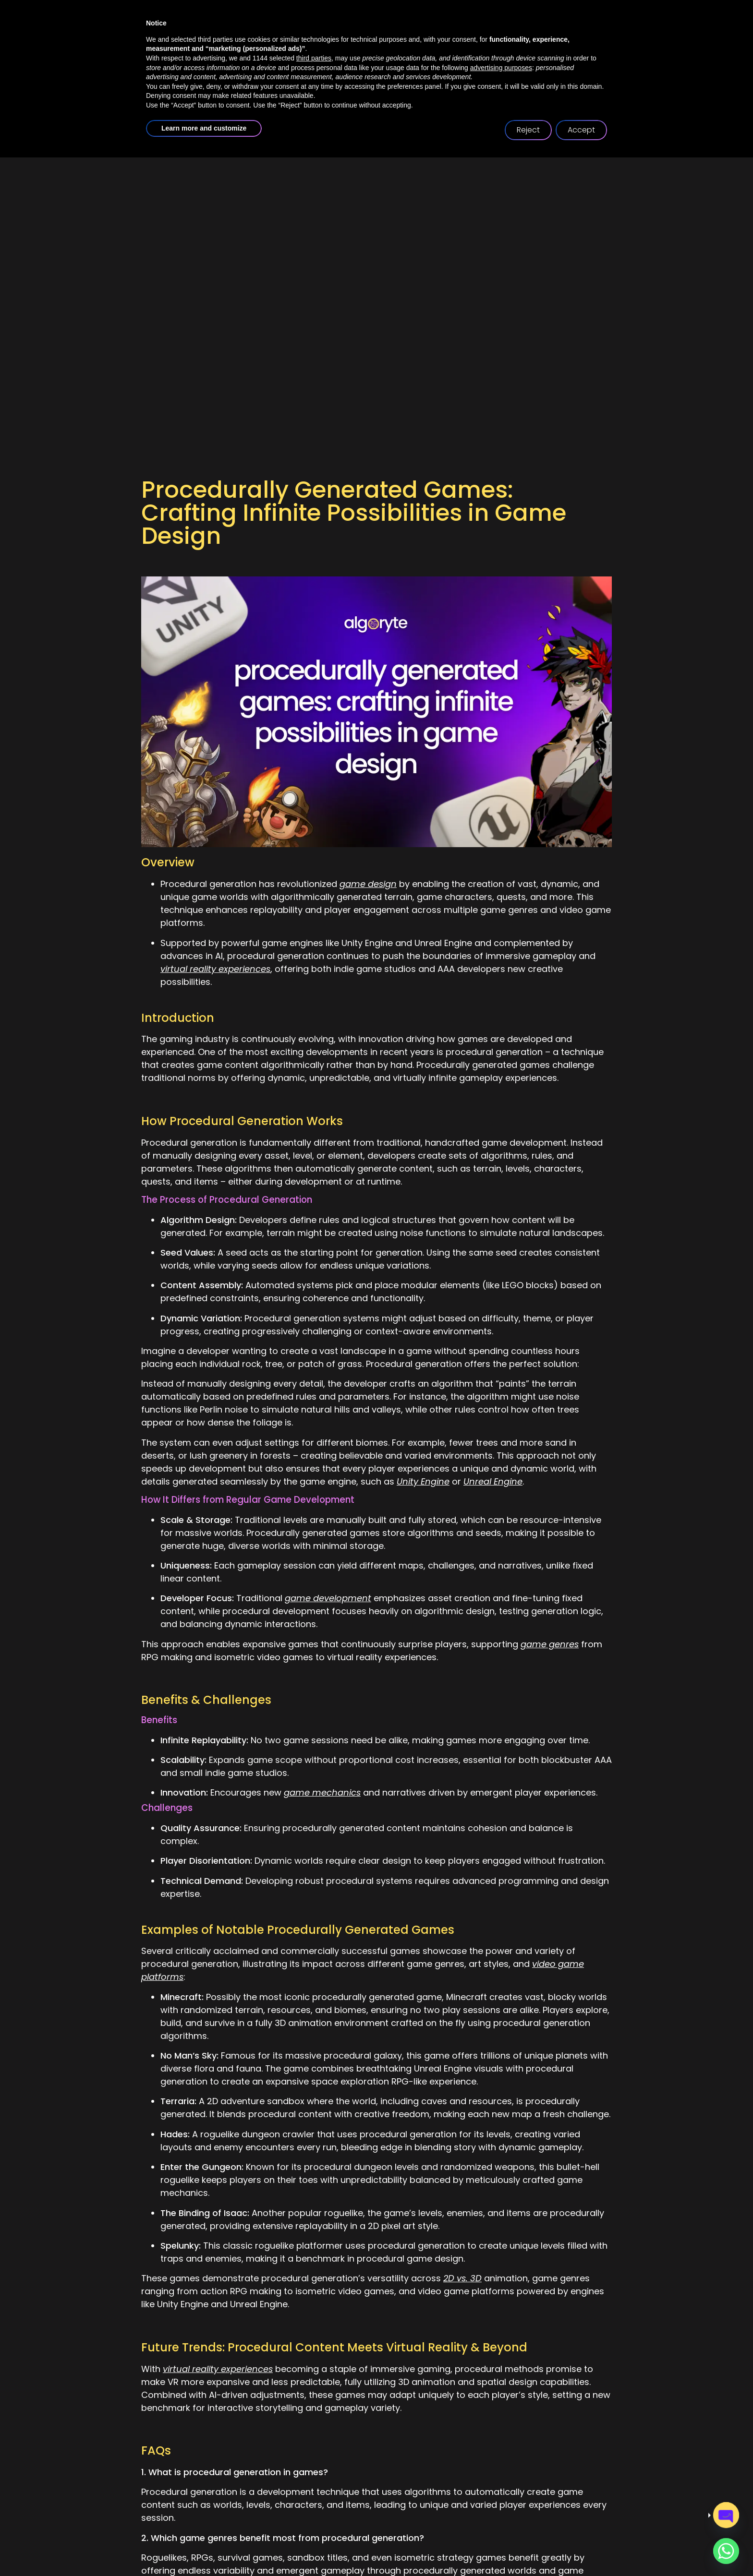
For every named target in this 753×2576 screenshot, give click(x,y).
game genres (550, 1644)
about (293, 95)
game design (368, 884)
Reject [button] (528, 2548)
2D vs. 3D (462, 2278)
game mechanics (322, 1792)
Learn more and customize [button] (203, 2547)
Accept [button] (581, 2548)
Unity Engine (423, 1481)
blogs (500, 95)
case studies (435, 95)
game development (328, 1598)
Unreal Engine (492, 1481)
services (360, 95)
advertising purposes (501, 2486)
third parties (313, 2476)
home (237, 95)
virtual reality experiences (215, 969)
